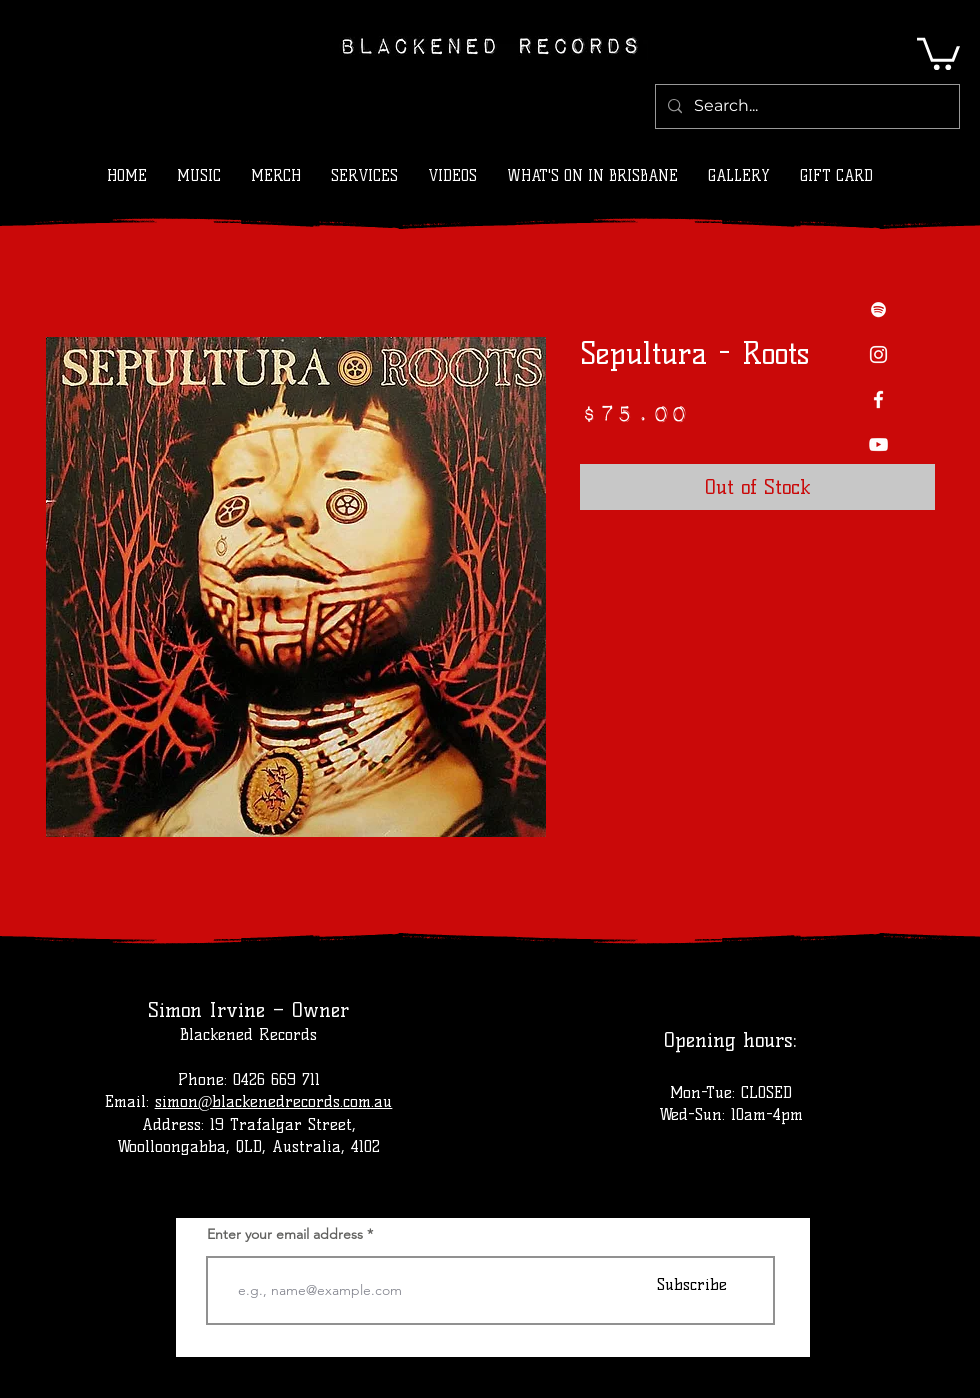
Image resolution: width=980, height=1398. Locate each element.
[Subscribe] (692, 1284)
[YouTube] (878, 444)
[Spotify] (878, 309)
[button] (938, 52)
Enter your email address (285, 1234)
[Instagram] (878, 354)
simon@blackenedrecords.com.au (274, 1101)
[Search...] (805, 106)
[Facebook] (878, 399)
